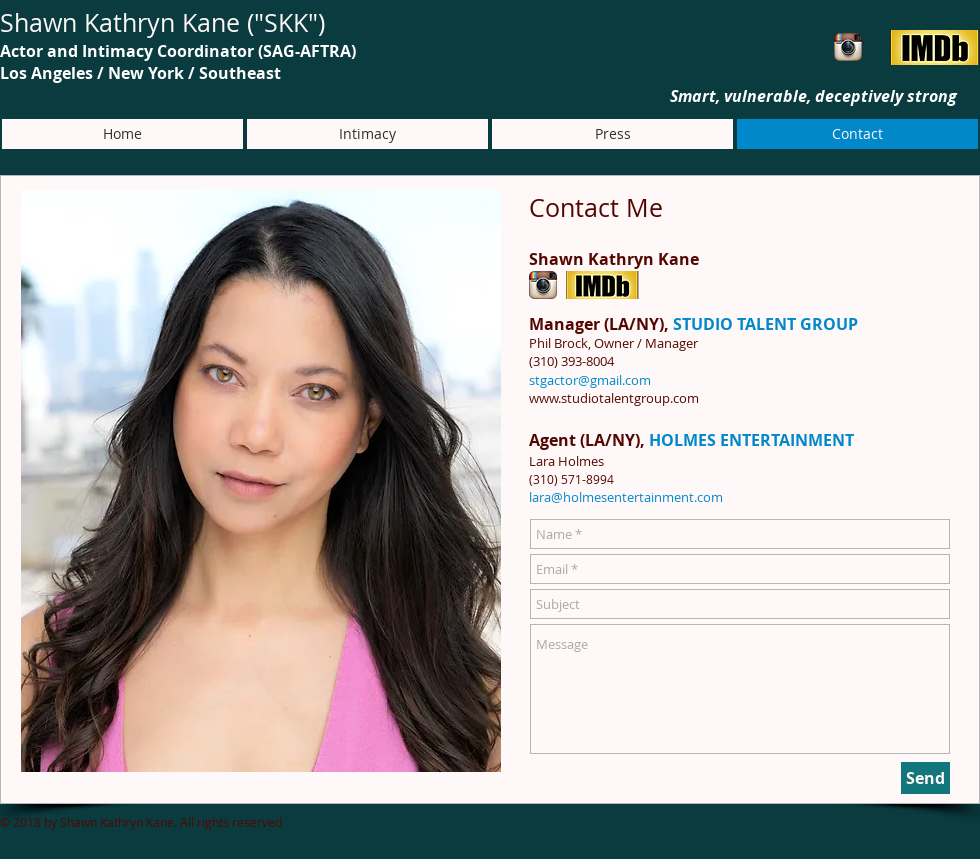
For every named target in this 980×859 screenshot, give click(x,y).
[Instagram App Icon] (848, 47)
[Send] (925, 778)
